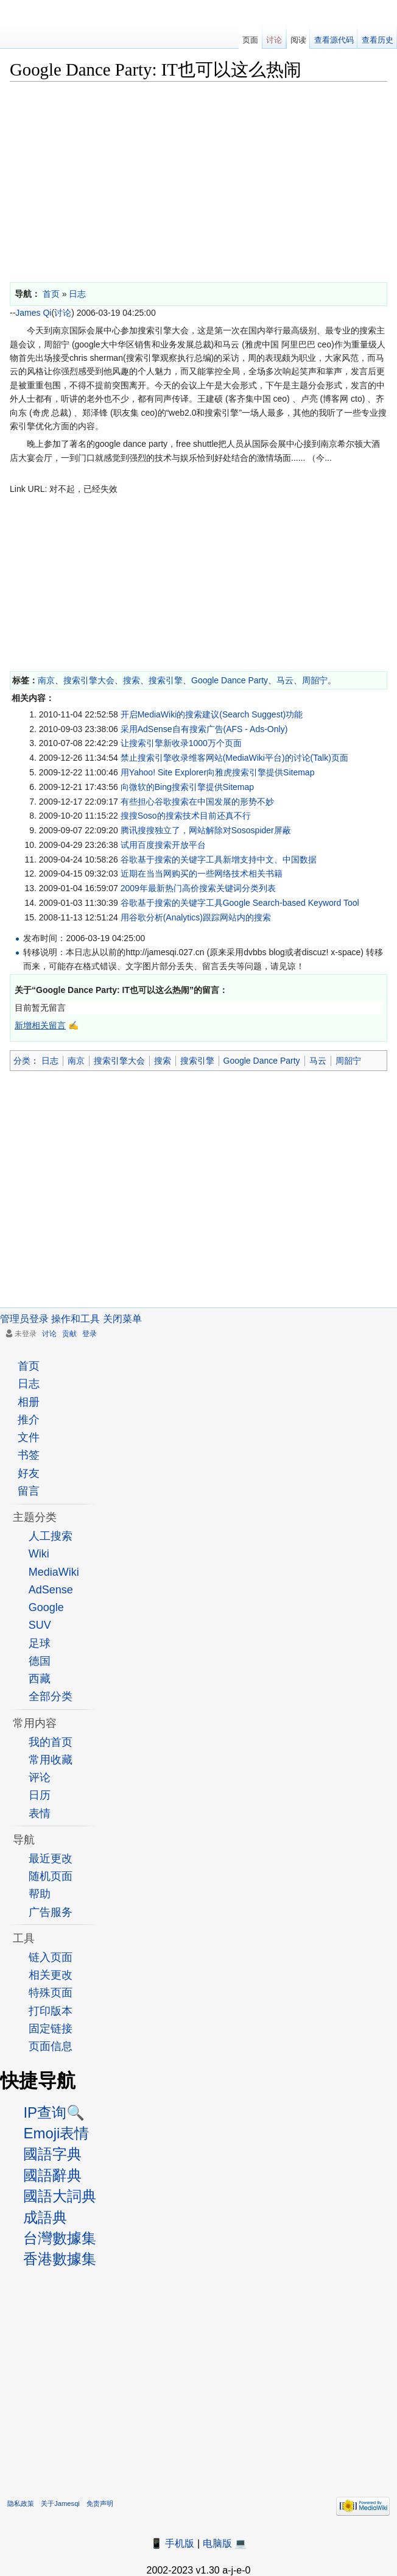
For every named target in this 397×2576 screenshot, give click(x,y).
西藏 (40, 1679)
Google (46, 1607)
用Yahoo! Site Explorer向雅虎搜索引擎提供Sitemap (218, 772)
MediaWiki (54, 1572)
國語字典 (52, 2154)
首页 (29, 1366)
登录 (89, 1333)
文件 (29, 1437)
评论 (40, 1777)
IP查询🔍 (54, 2112)
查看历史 (377, 39)
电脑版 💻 (225, 2543)
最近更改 (50, 1858)
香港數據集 (59, 2258)
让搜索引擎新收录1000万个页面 (181, 743)
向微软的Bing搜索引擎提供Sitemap (187, 787)
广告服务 (50, 1912)
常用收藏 (50, 1760)
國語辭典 (52, 2175)
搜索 (131, 680)
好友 (29, 1473)
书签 (29, 1455)
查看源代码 (334, 39)
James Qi (33, 313)
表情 (40, 1813)
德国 (40, 1661)
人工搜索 (50, 1536)
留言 (29, 1491)
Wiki (39, 1554)
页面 (250, 39)
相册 (29, 1402)
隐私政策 (20, 2503)
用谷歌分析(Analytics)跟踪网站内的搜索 (196, 917)
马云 (284, 680)
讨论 (62, 313)
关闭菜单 (122, 1319)
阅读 (298, 39)
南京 (46, 680)
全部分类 (50, 1696)
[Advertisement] (198, 179)
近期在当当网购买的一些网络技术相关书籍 (202, 873)
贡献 (69, 1333)
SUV (40, 1625)
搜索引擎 (166, 680)
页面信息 (50, 2046)
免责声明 (99, 2503)
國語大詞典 (59, 2196)
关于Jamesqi (60, 2503)
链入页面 (50, 1957)
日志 (49, 1061)
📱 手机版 (172, 2543)
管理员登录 (24, 1319)
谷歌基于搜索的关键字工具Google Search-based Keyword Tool (240, 903)
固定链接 (50, 2029)
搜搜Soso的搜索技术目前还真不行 (186, 815)
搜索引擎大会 (88, 680)
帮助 (40, 1894)
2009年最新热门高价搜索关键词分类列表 (198, 888)
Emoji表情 (56, 2133)
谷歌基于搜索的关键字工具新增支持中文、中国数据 (219, 859)
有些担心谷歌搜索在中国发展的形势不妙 (197, 801)
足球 (40, 1643)
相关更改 (50, 1975)
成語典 (45, 2217)
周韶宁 (315, 680)
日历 (40, 1795)
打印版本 (50, 2011)
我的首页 (50, 1742)
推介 (29, 1420)
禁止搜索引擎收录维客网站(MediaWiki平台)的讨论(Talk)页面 (234, 758)
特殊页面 (50, 1993)
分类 (21, 1061)
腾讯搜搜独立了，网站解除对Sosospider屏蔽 (206, 830)
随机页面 (50, 1876)
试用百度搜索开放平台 (163, 845)
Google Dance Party (229, 680)
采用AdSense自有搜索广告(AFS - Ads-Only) (204, 729)
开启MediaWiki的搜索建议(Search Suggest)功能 (212, 714)
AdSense (51, 1590)
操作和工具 (75, 1319)
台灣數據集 (59, 2238)
